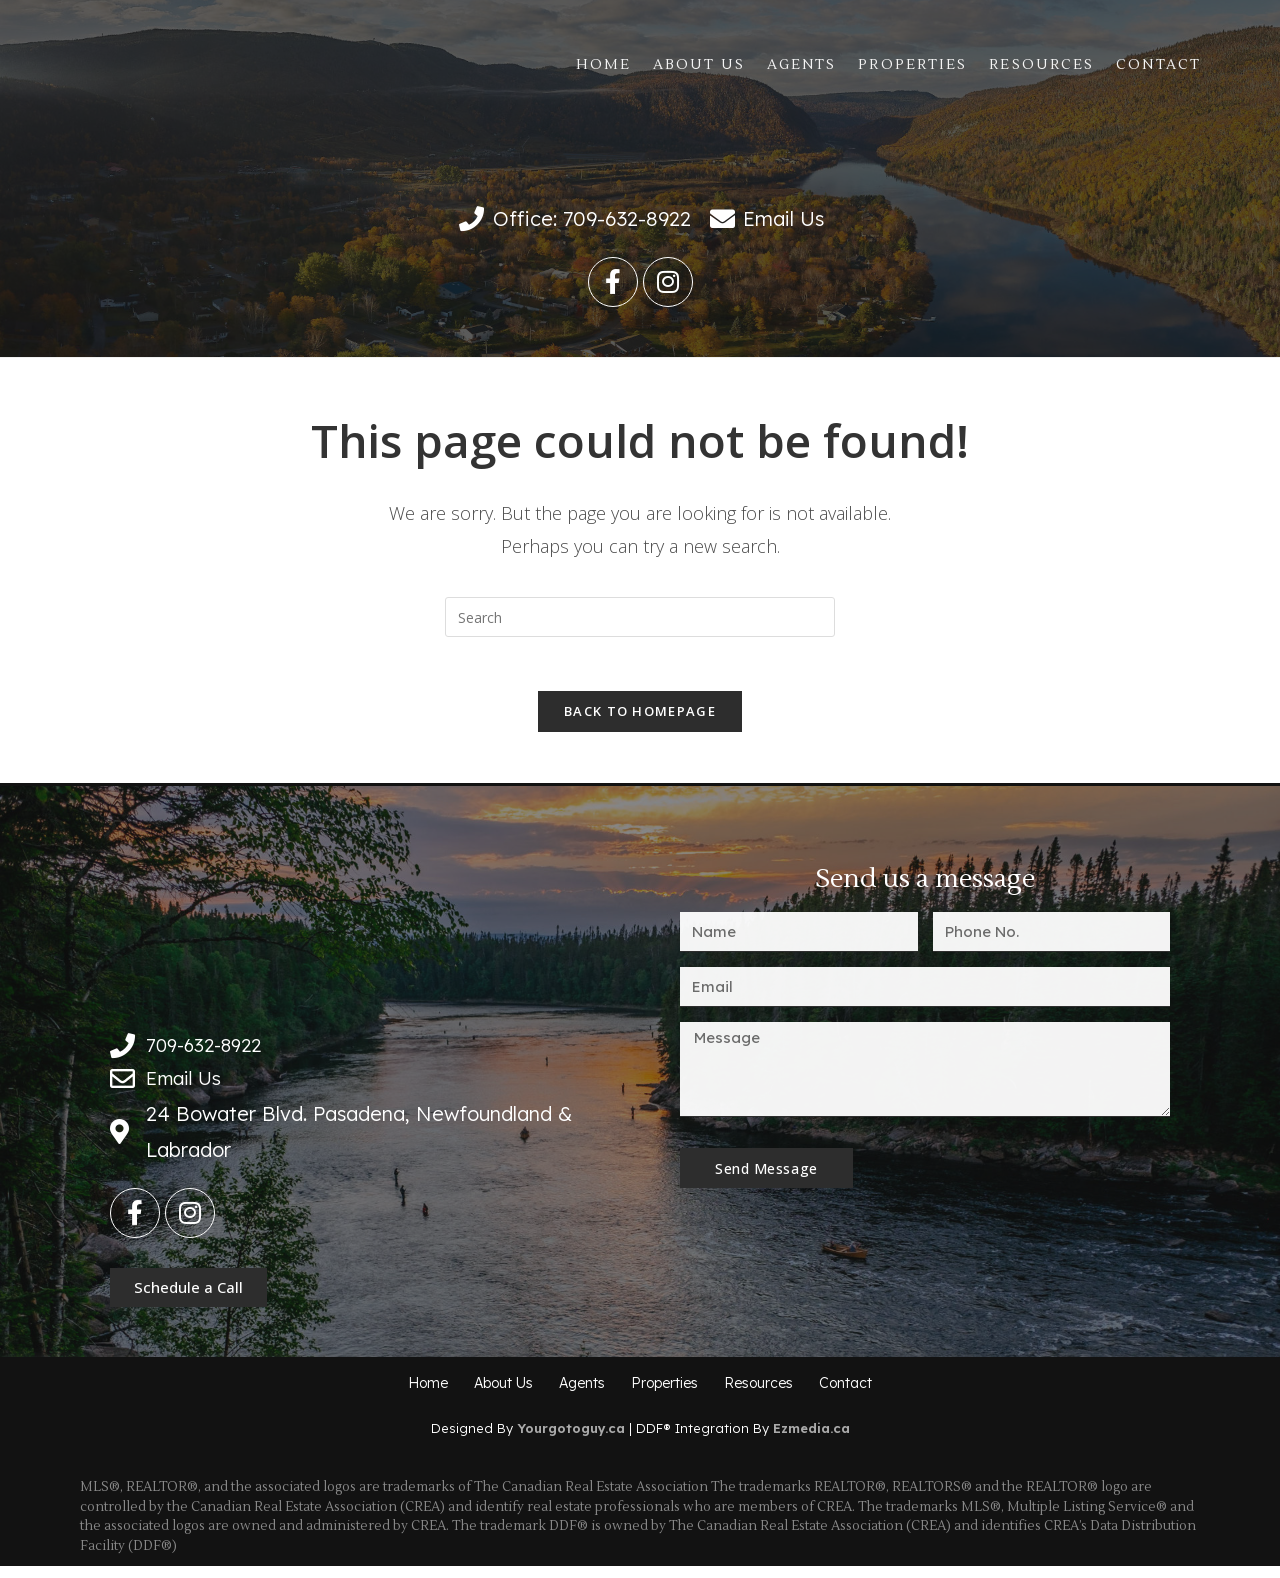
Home (603, 65)
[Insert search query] (640, 617)
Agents (802, 65)
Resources (1041, 65)
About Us (699, 65)
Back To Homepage (640, 718)
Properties (912, 65)
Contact (1158, 65)
